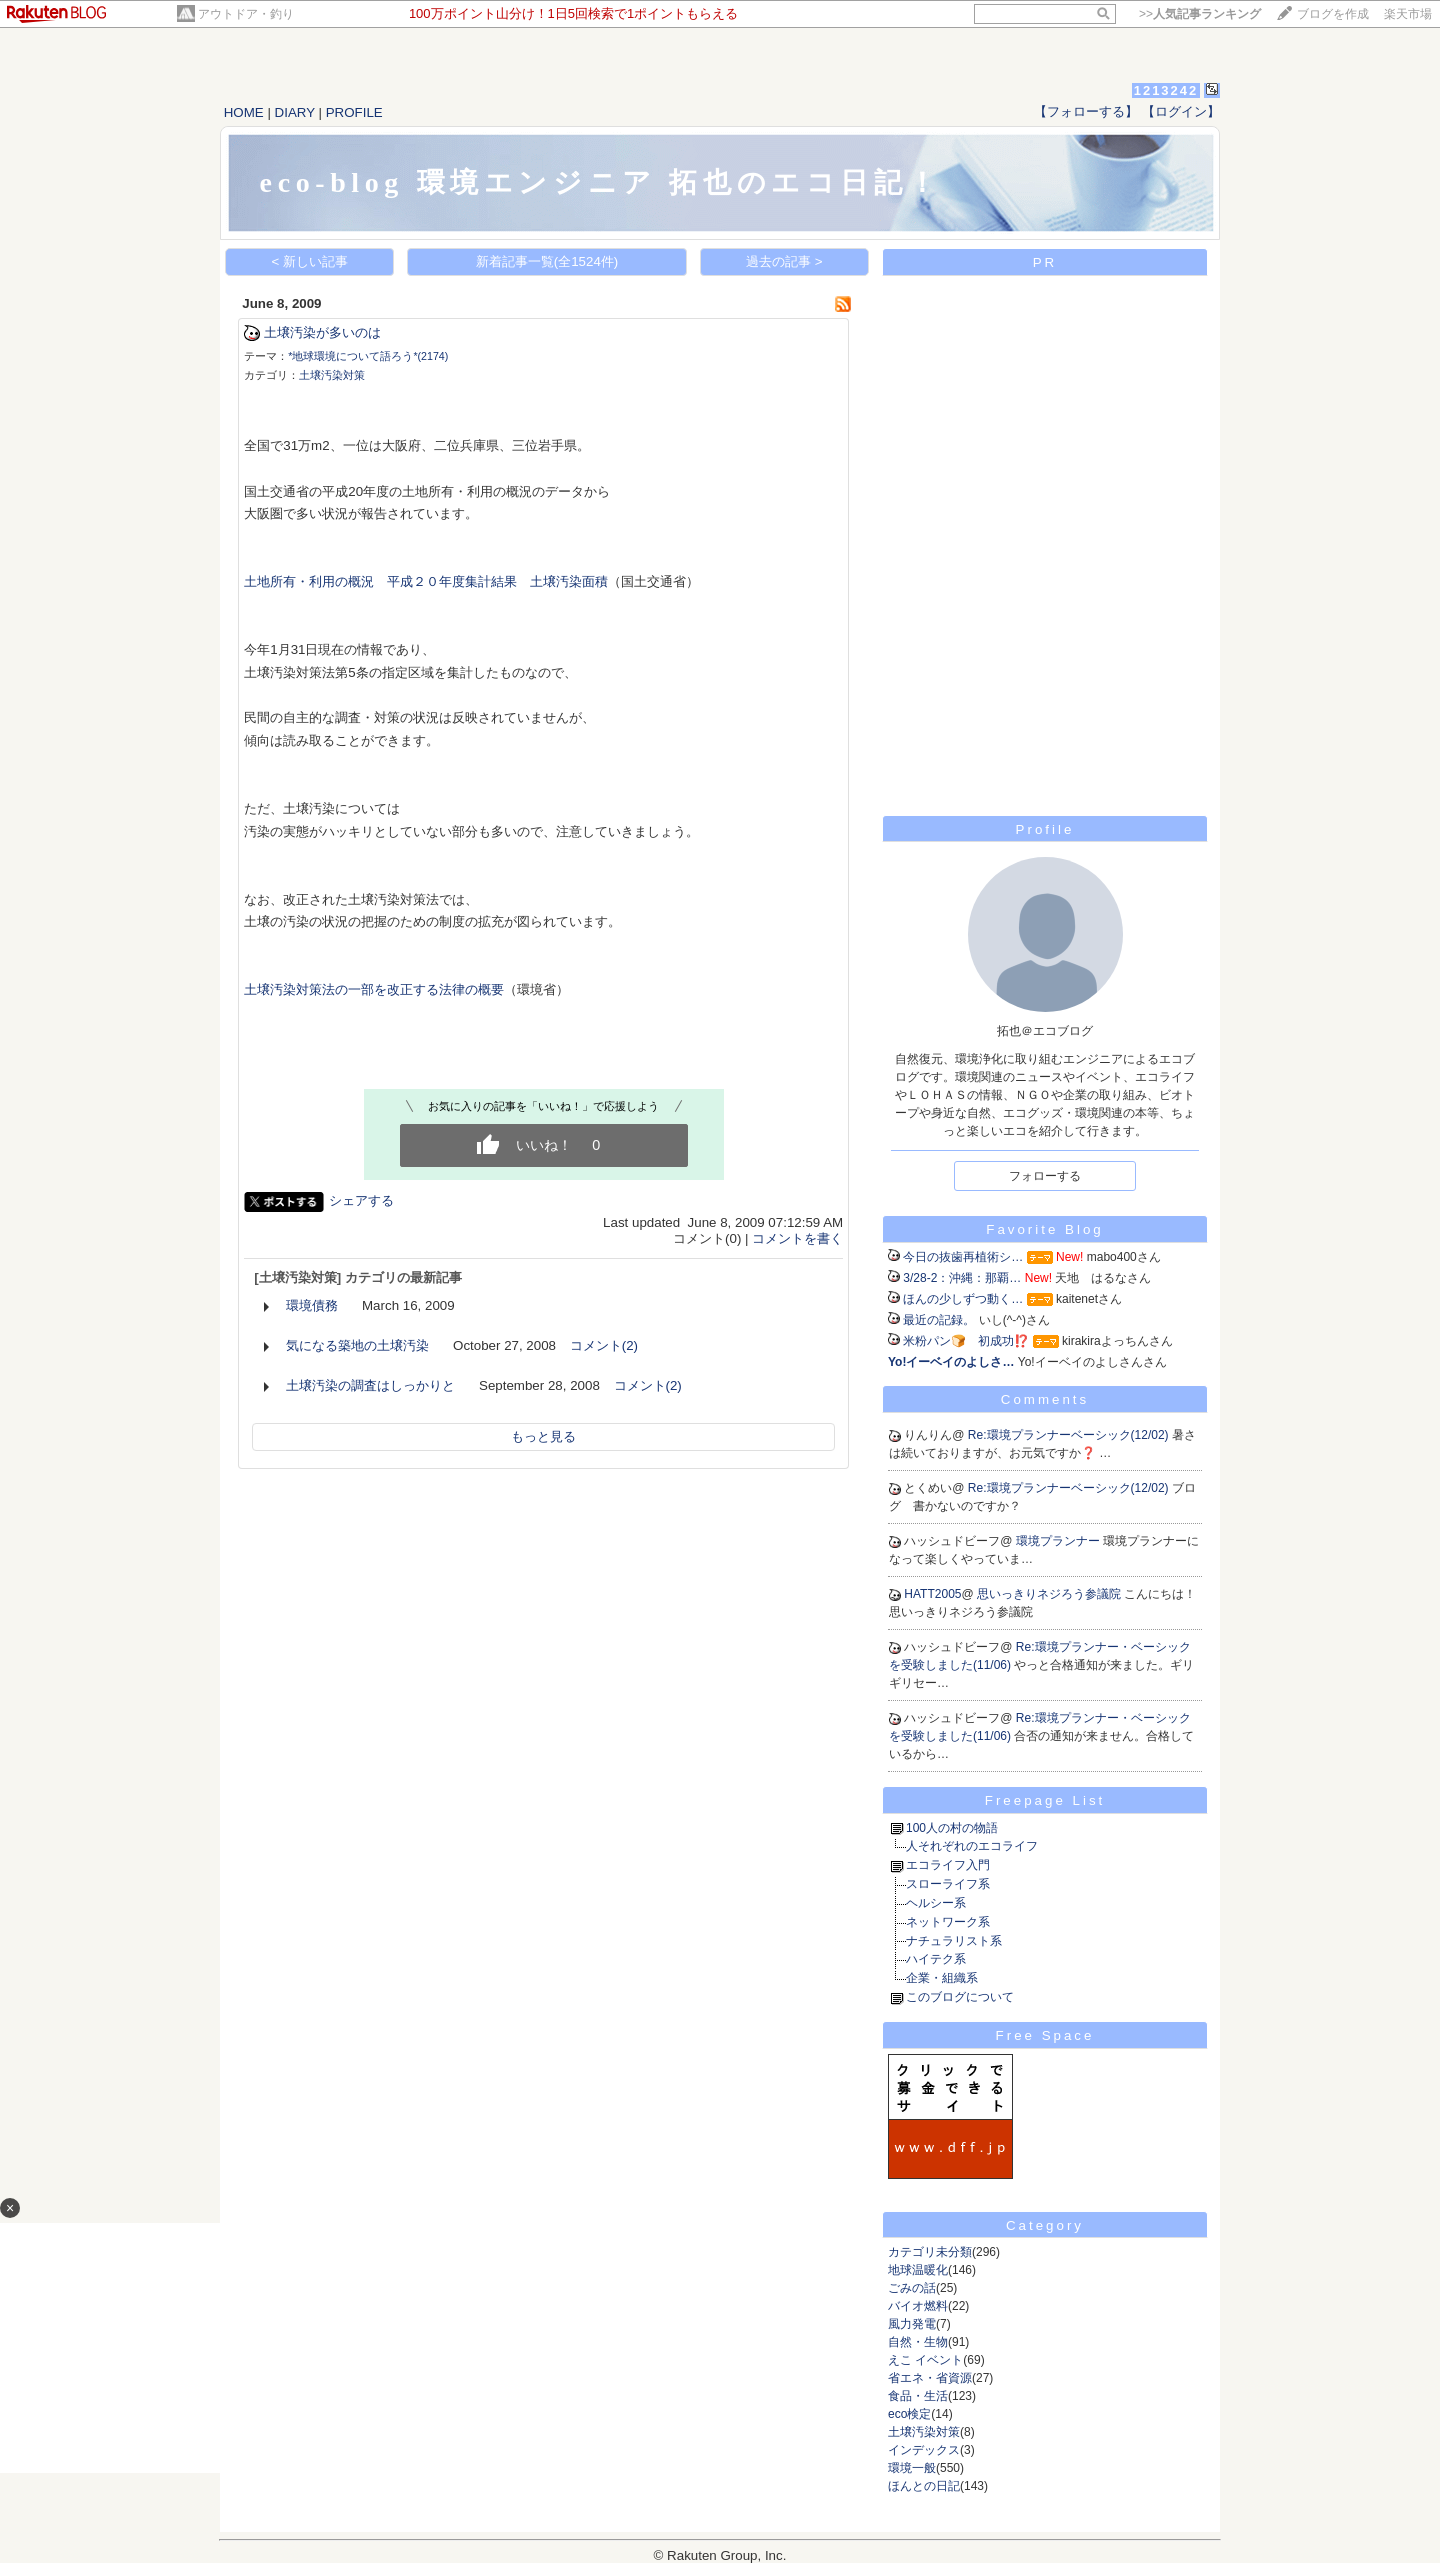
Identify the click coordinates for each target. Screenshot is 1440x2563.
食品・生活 (918, 2396)
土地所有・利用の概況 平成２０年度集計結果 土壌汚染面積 (426, 581)
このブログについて (960, 1997)
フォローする (1045, 1176)
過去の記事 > (784, 261)
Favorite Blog (1045, 1229)
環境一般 (912, 2468)
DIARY (295, 112)
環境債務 (312, 1305)
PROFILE (354, 112)
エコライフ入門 (948, 1865)
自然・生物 (918, 2342)
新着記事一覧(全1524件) (547, 261)
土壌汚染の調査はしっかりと (370, 1385)
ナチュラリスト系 (954, 1941)
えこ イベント (925, 2360)
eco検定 (909, 2414)
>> (1200, 14)
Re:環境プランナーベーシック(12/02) (1070, 1435)
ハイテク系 (936, 1959)
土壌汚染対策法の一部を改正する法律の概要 (374, 989)
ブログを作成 (1333, 14)
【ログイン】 (1181, 111)
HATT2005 (932, 1594)
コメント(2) (604, 1345)
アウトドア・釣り (246, 14)
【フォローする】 (1086, 111)
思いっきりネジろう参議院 (1050, 1594)
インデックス (924, 2450)
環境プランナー (1059, 1541)
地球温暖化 (918, 2270)
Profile (1045, 829)
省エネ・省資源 (930, 2378)
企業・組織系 (942, 1978)
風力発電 (912, 2324)
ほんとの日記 (924, 2486)
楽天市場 (1408, 14)
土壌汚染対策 (332, 375)
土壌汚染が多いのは (322, 332)
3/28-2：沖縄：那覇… (962, 1278)
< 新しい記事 (310, 261)
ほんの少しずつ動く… (963, 1299)
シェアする (361, 1200)
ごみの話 (912, 2288)
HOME (244, 112)
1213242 (1166, 90)
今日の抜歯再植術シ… (963, 1257)
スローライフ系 (948, 1884)
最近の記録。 (939, 1320)
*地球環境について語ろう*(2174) (368, 356)
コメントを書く (797, 1238)
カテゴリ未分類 (930, 2252)
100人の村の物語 (952, 1828)
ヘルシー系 (936, 1903)
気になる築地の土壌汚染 (357, 1345)
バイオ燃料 (918, 2306)
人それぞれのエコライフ (972, 1846)
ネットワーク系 (948, 1922)
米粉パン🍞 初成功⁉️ (966, 1341)
